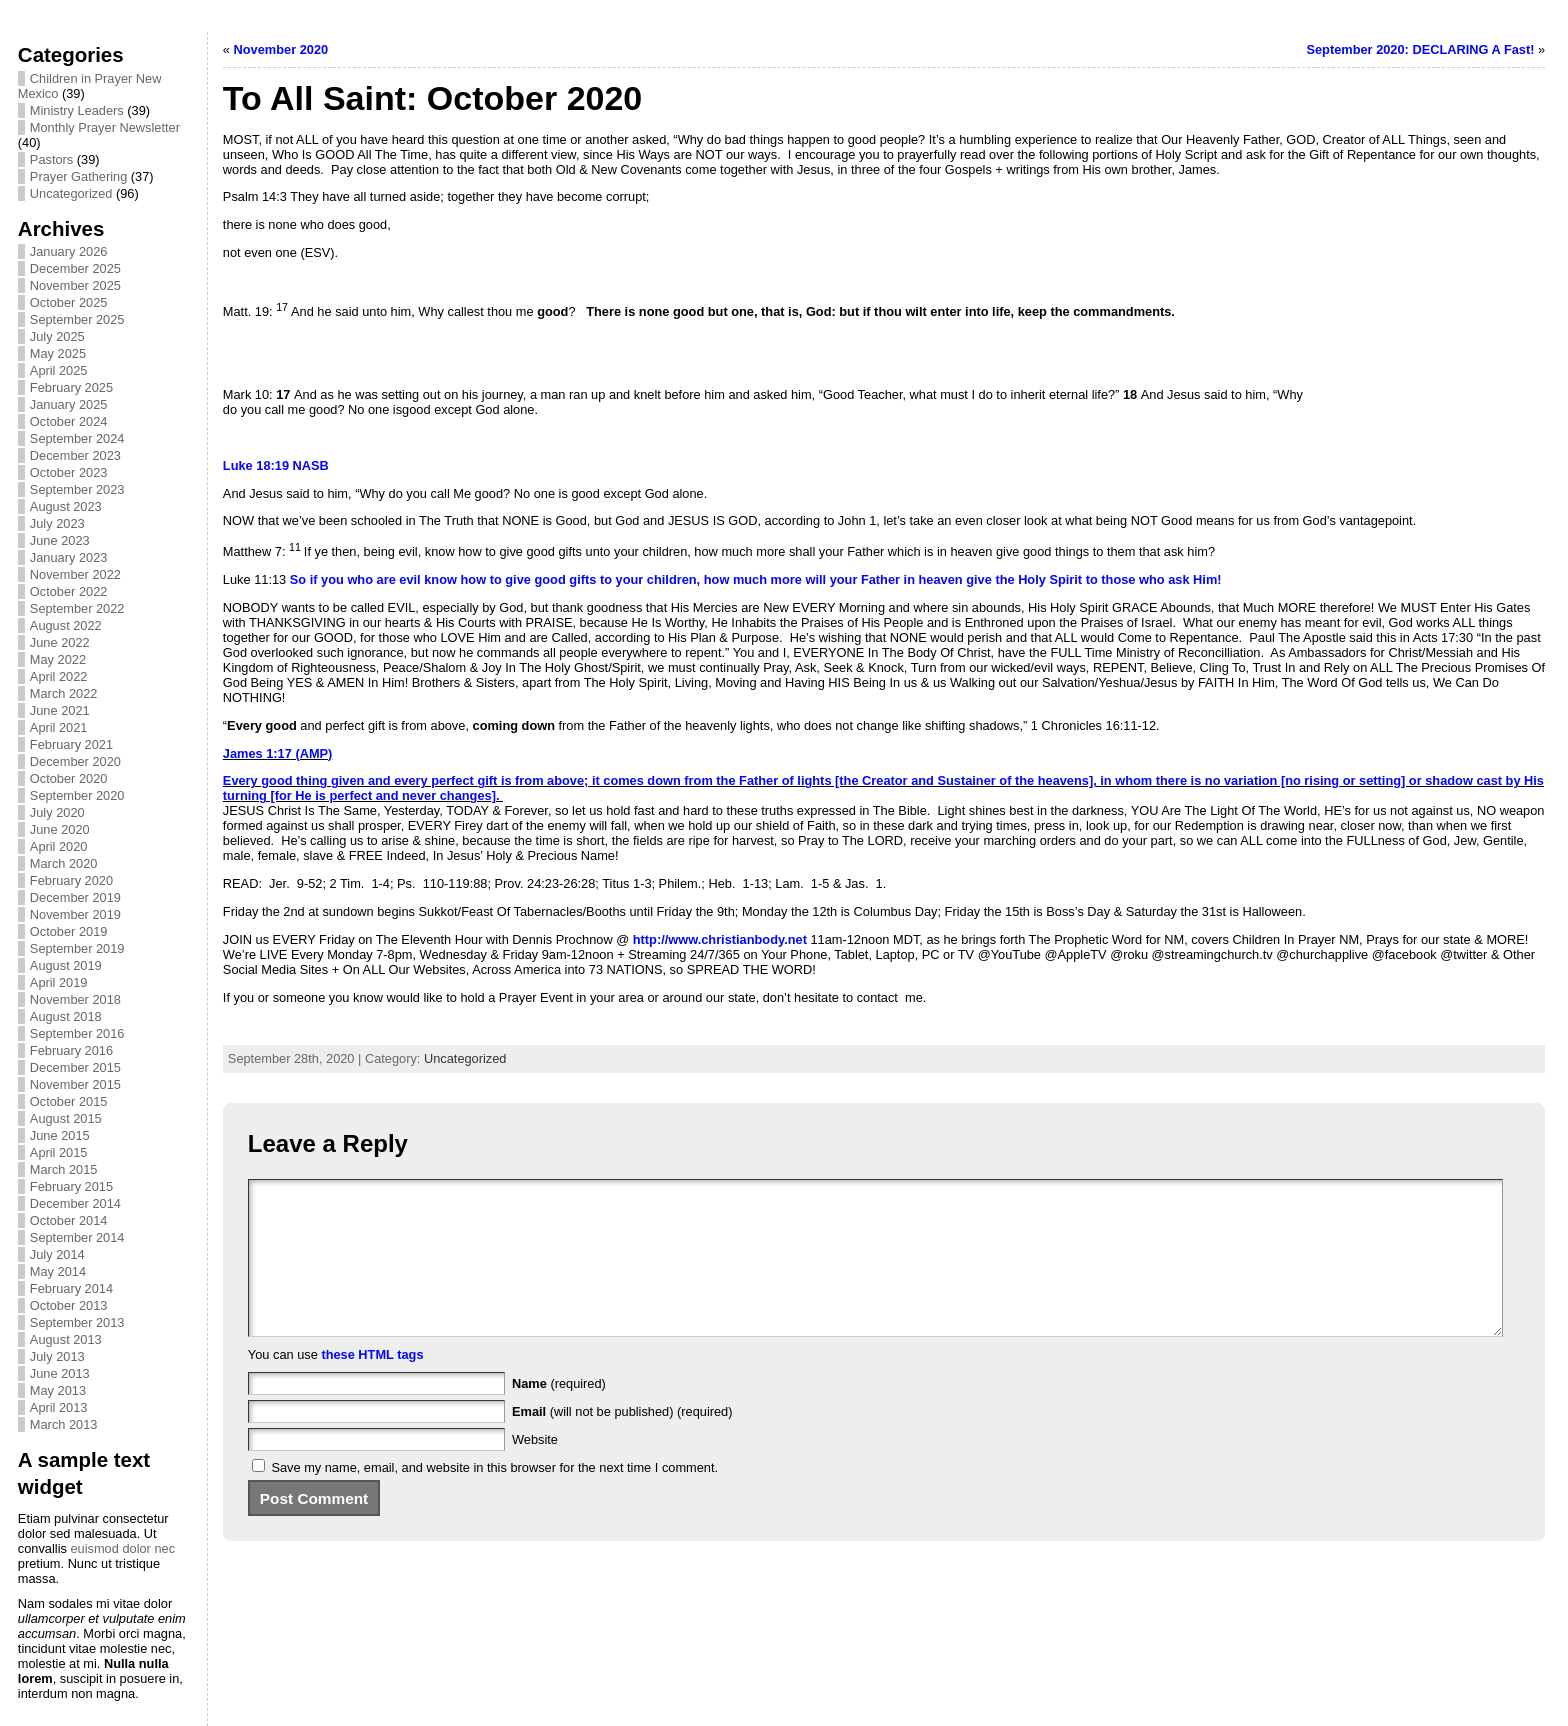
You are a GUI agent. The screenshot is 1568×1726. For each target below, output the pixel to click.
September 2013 (77, 1322)
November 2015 (75, 1084)
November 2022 (75, 574)
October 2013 (69, 1305)
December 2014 (75, 1203)
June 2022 (60, 642)
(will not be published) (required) (622, 1441)
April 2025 (59, 370)
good (549, 579)
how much (735, 579)
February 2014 (71, 1288)
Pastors (51, 159)
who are (371, 579)
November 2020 (281, 49)
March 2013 (64, 1424)
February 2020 (71, 880)
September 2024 (77, 438)
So (296, 579)
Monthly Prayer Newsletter (105, 127)
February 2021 (71, 744)
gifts (582, 579)
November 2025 (75, 285)
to (606, 579)
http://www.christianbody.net (720, 939)
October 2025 (69, 302)
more (786, 579)
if (314, 579)
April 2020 (59, 846)
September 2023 (77, 489)
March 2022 (64, 693)
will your (831, 579)
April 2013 (59, 1407)
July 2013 (57, 1356)
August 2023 (66, 506)
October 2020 (69, 778)
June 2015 (60, 1135)
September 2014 (77, 1237)
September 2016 (77, 1033)
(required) (559, 1413)
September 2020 (77, 795)
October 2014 (69, 1220)
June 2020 (60, 829)
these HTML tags (372, 1384)
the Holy (1020, 579)
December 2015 (75, 1067)
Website (535, 1469)
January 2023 (69, 557)
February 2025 (71, 387)
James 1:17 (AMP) (278, 753)
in (909, 579)
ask (1178, 579)
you (332, 579)
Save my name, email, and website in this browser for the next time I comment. (494, 1497)
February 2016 (71, 1050)
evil (409, 579)
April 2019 (59, 982)
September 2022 (77, 608)
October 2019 (69, 931)
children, (673, 579)
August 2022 (66, 625)
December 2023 (75, 455)
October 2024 (69, 421)
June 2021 (60, 710)
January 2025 (69, 404)
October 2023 (69, 472)
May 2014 (58, 1271)
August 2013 (66, 1339)
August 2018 (66, 1016)
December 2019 (75, 897)
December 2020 (75, 761)
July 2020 (57, 812)
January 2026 (69, 251)
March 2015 (64, 1169)
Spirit (1065, 579)
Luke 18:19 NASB (276, 465)
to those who (1125, 579)
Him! (1207, 579)
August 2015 (66, 1118)
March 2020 (64, 863)
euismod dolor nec (122, 1548)
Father (880, 579)
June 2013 (60, 1373)
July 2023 (57, 523)
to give (510, 579)
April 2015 (59, 1152)
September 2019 (77, 948)
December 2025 (75, 268)
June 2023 (60, 540)
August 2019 (66, 965)
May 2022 (58, 659)
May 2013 (58, 1390)
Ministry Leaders (77, 110)
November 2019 (75, 914)
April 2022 (59, 676)
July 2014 (57, 1254)
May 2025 (58, 353)
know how (455, 579)
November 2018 (75, 999)
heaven (941, 579)
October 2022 (69, 591)
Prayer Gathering (78, 176)
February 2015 (71, 1186)
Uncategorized (71, 193)
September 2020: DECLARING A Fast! (1420, 49)
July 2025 (57, 336)
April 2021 (59, 727)
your (630, 579)
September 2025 (77, 319)
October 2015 (69, 1101)
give (979, 579)
